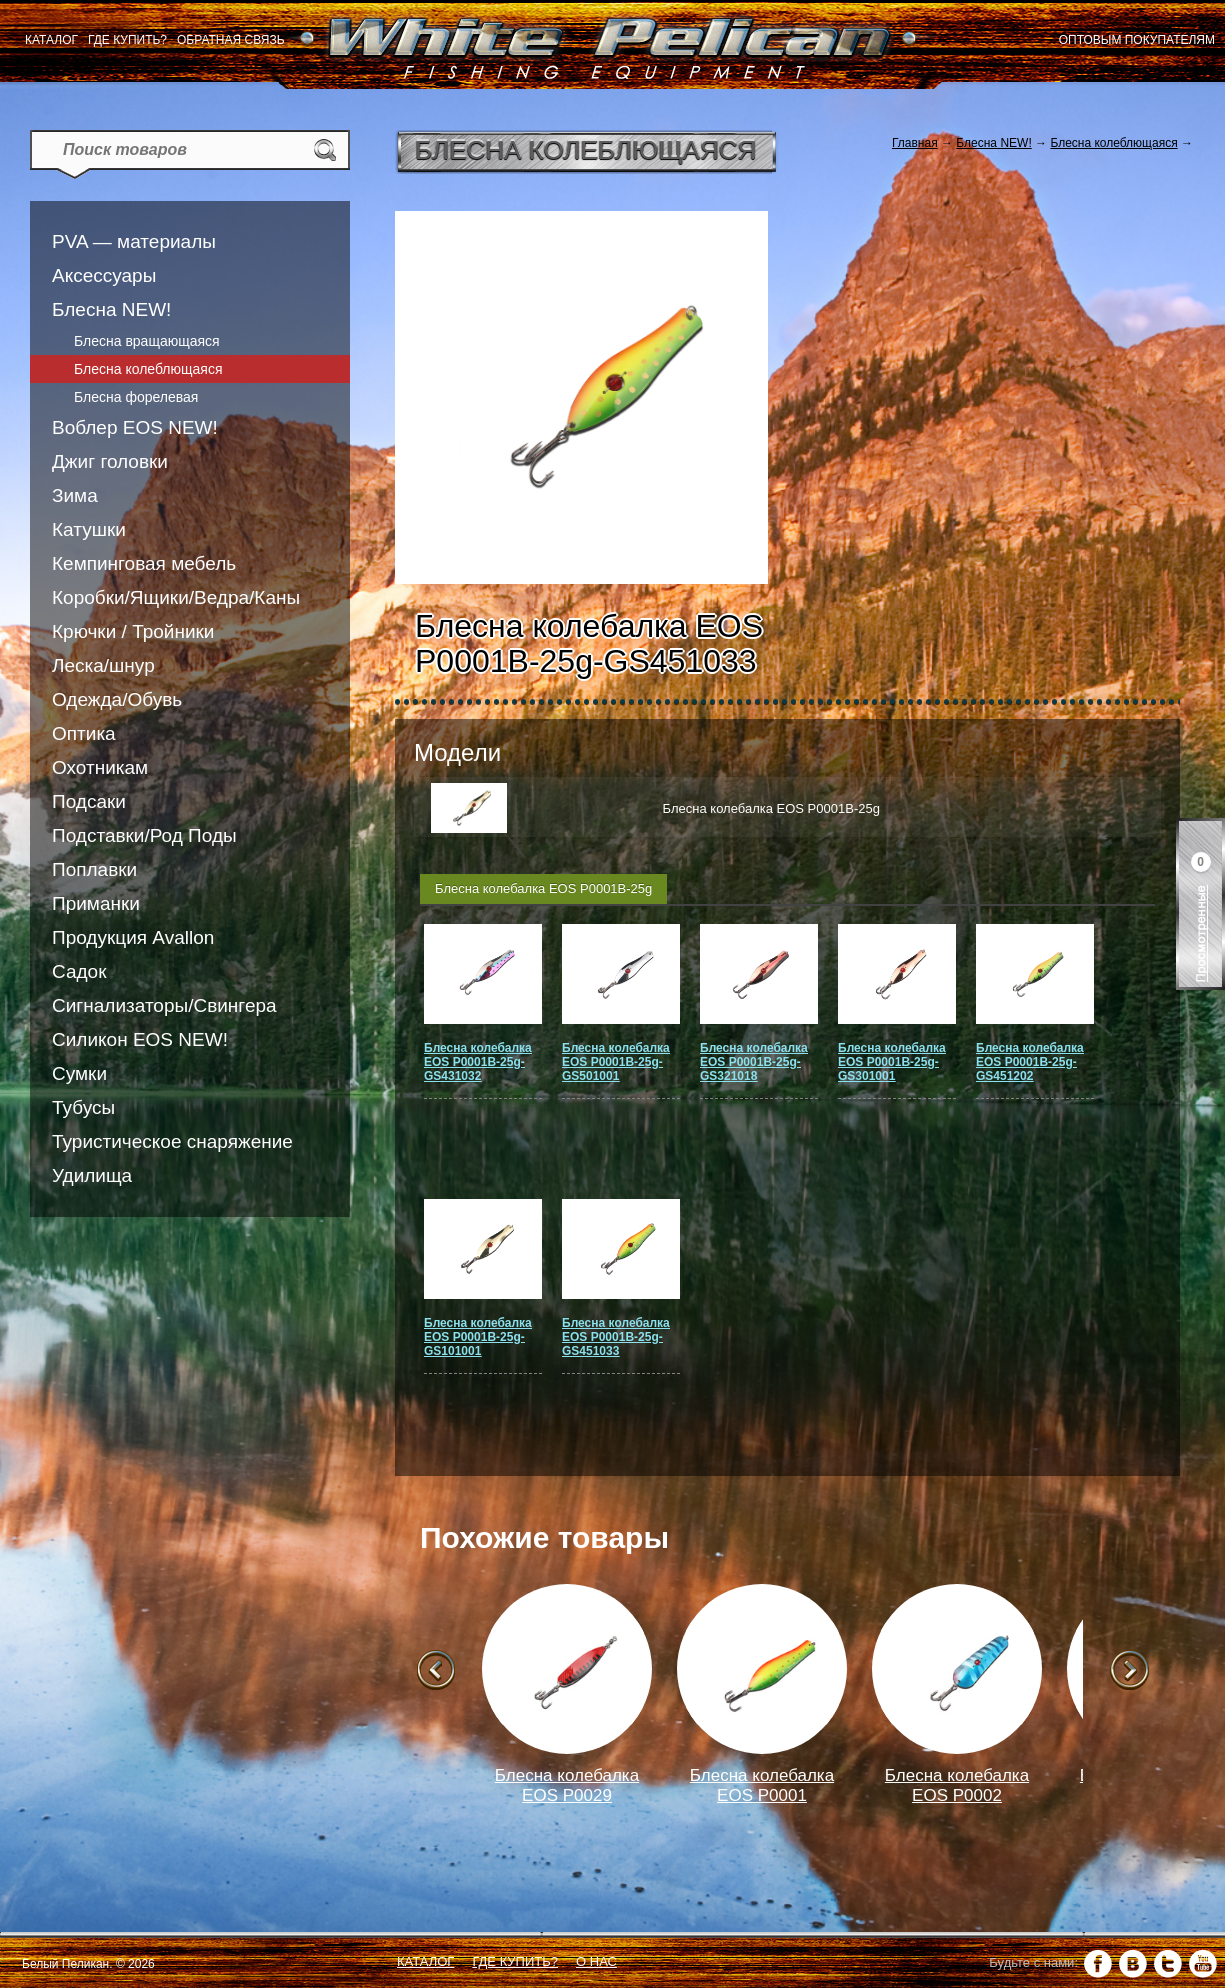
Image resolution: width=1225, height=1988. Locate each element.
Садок (79, 971)
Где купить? (127, 40)
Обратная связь (231, 40)
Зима (75, 495)
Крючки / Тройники (133, 631)
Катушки (89, 529)
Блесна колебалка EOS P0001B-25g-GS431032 (478, 1062)
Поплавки (94, 869)
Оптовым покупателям (1137, 40)
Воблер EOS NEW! (135, 427)
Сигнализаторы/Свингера (164, 1005)
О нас (596, 1961)
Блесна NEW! (111, 309)
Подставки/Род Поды (144, 835)
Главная (915, 143)
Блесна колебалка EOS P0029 (567, 1785)
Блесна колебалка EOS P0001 (762, 1785)
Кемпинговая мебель (144, 563)
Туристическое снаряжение (172, 1141)
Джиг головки (110, 461)
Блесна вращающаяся (147, 341)
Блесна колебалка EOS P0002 (957, 1785)
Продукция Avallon (133, 937)
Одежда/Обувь (117, 699)
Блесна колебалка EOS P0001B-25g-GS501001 (616, 1062)
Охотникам (100, 767)
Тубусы (83, 1107)
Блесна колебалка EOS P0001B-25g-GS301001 (892, 1062)
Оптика (84, 733)
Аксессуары (104, 275)
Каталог (51, 40)
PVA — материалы (134, 241)
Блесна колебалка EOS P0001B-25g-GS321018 (754, 1062)
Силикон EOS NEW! (140, 1039)
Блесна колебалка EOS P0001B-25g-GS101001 (478, 1337)
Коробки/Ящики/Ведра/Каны (176, 597)
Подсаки (89, 801)
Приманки (96, 903)
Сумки (79, 1073)
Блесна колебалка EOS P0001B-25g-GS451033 (616, 1337)
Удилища (92, 1175)
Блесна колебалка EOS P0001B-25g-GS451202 (1030, 1062)
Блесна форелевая (136, 397)
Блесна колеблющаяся (148, 369)
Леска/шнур (103, 665)
